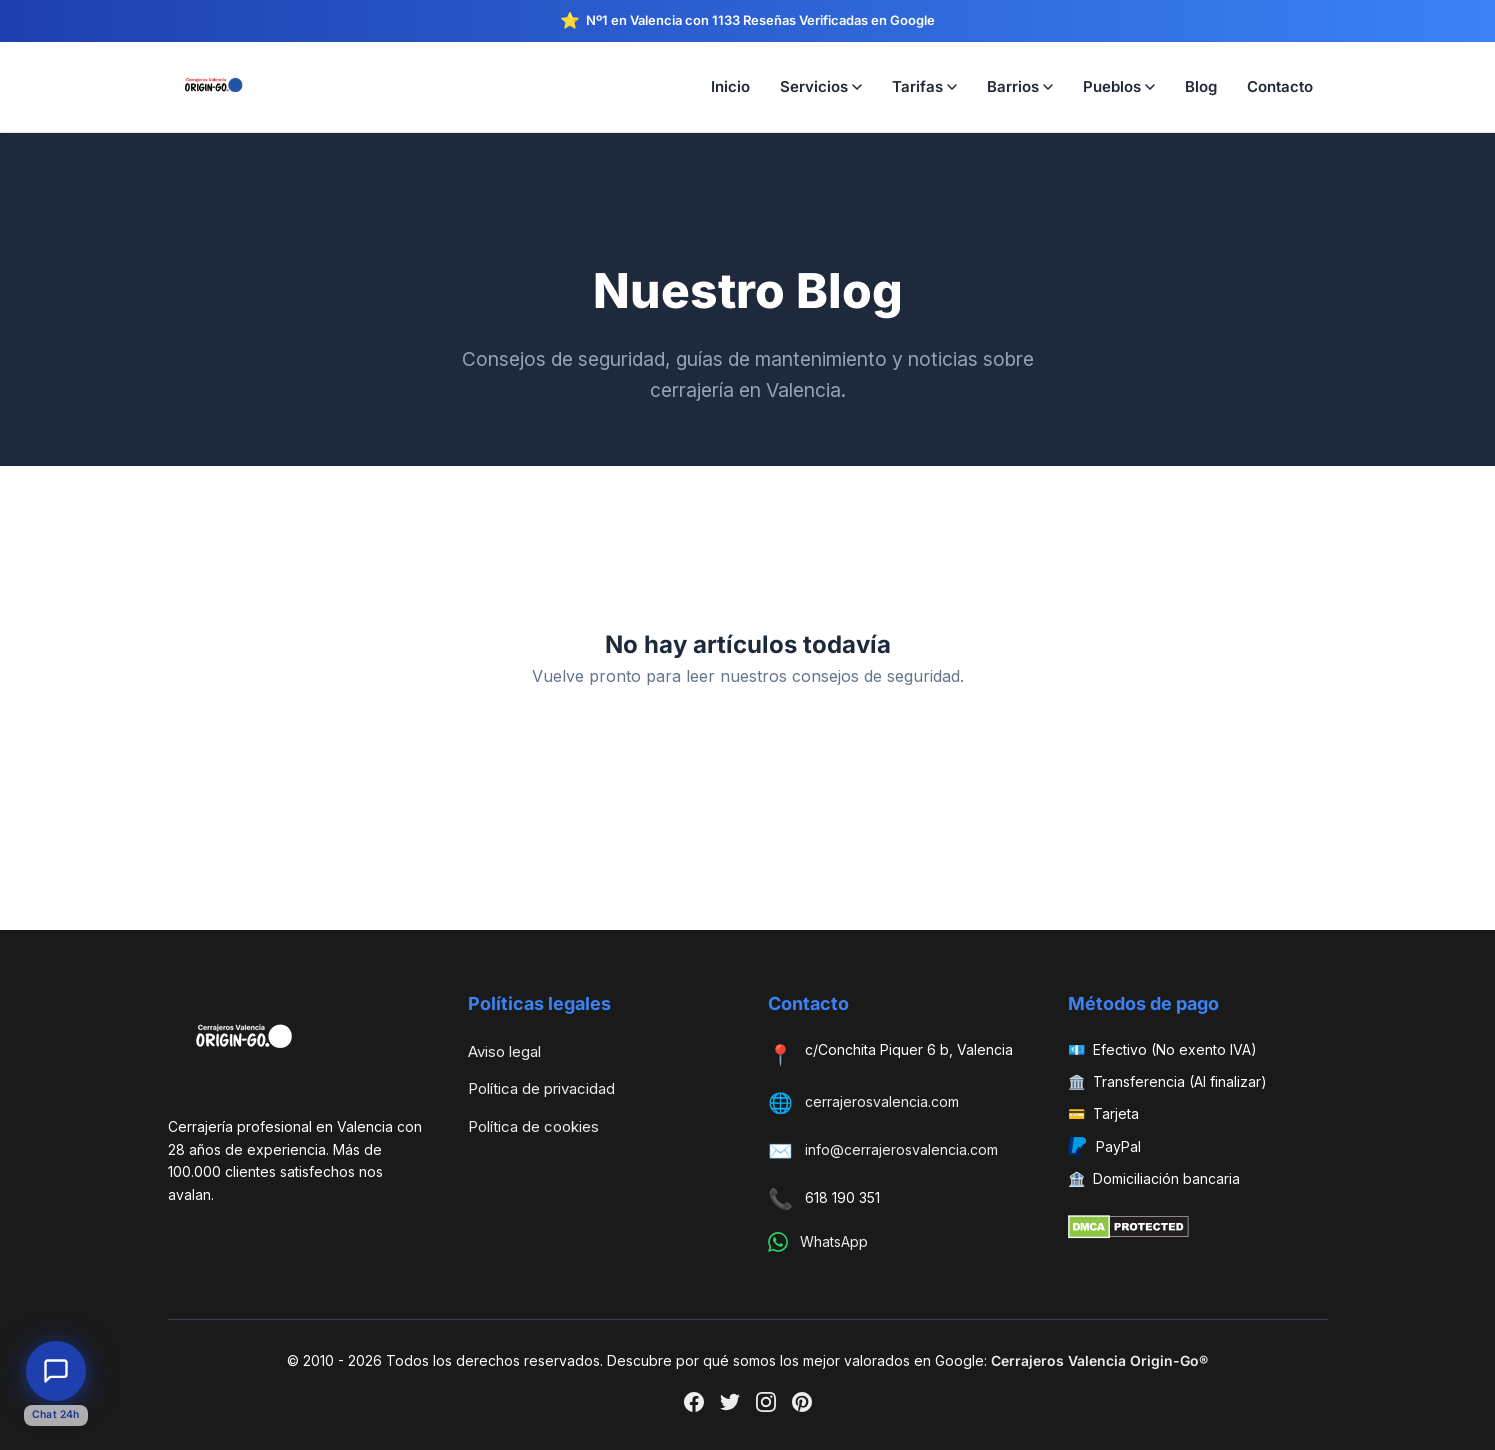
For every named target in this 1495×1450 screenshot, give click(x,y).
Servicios (821, 86)
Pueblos (1119, 86)
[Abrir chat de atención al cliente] (56, 1371)
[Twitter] (730, 1406)
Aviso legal (504, 1051)
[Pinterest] (802, 1406)
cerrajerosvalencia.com (882, 1101)
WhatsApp (834, 1241)
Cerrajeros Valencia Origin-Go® (1099, 1360)
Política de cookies (533, 1126)
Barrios (1020, 86)
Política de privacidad (541, 1088)
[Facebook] (694, 1406)
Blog (1201, 86)
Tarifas (924, 86)
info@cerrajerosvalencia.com (901, 1149)
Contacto (1280, 86)
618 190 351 (842, 1197)
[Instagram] (766, 1406)
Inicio (730, 86)
